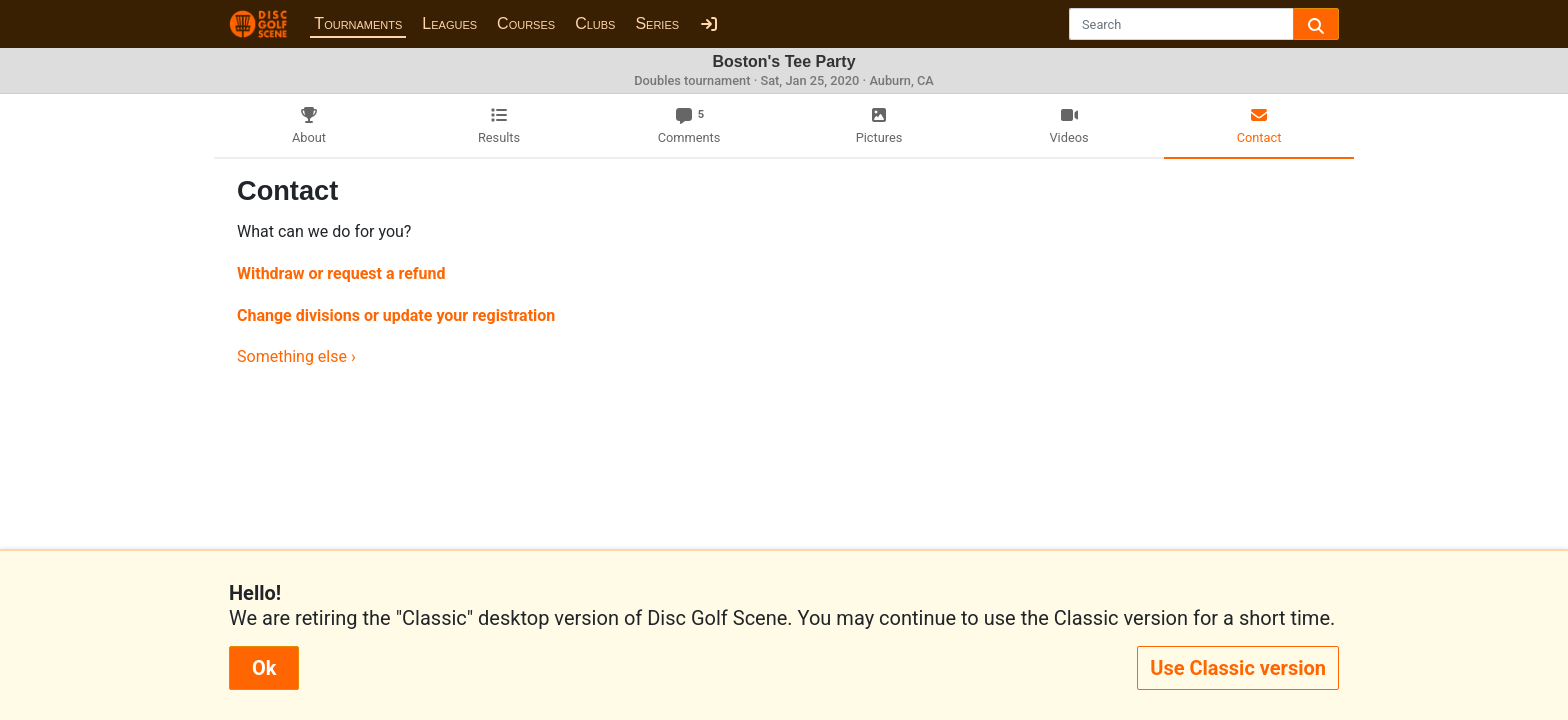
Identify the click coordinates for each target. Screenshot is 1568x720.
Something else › (296, 356)
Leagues (449, 23)
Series (657, 23)
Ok (264, 668)
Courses (526, 23)
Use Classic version (1238, 668)
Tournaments (358, 23)
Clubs (595, 23)
